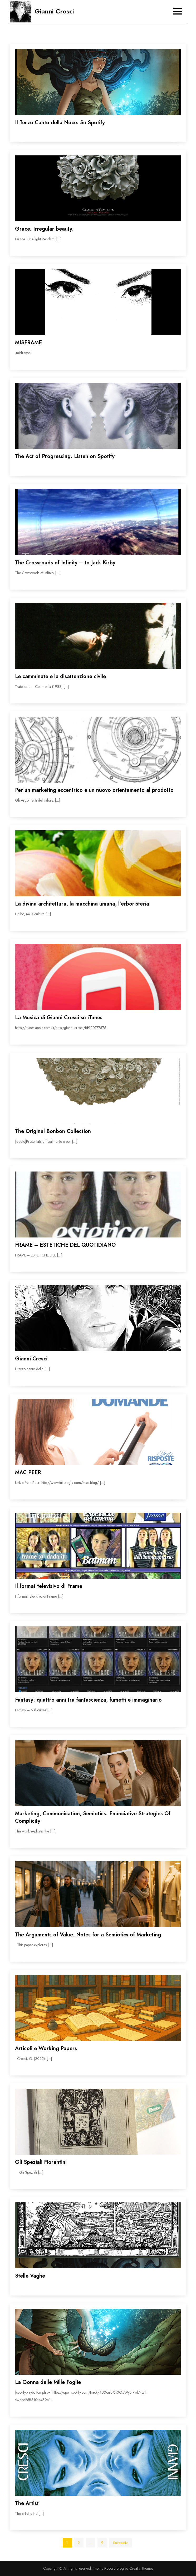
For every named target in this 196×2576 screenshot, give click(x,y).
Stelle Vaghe (30, 2276)
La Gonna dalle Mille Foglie (48, 2382)
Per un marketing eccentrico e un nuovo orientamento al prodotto (94, 790)
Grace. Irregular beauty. (44, 229)
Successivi (120, 2542)
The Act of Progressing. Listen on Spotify (65, 456)
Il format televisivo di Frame (48, 1586)
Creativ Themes (141, 2568)
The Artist (27, 2503)
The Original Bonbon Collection (53, 1131)
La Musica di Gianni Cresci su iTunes (58, 1017)
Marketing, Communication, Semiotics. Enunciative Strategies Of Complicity (92, 1817)
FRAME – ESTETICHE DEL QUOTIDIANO (65, 1245)
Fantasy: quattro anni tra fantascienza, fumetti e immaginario (88, 1700)
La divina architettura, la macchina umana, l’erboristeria (82, 904)
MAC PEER (28, 1472)
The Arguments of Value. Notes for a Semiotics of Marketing (88, 1935)
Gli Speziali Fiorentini (41, 2162)
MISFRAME (28, 342)
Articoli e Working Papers (46, 2048)
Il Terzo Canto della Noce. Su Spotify (60, 122)
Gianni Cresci (54, 11)
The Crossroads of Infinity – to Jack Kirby (65, 562)
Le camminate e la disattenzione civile (60, 676)
